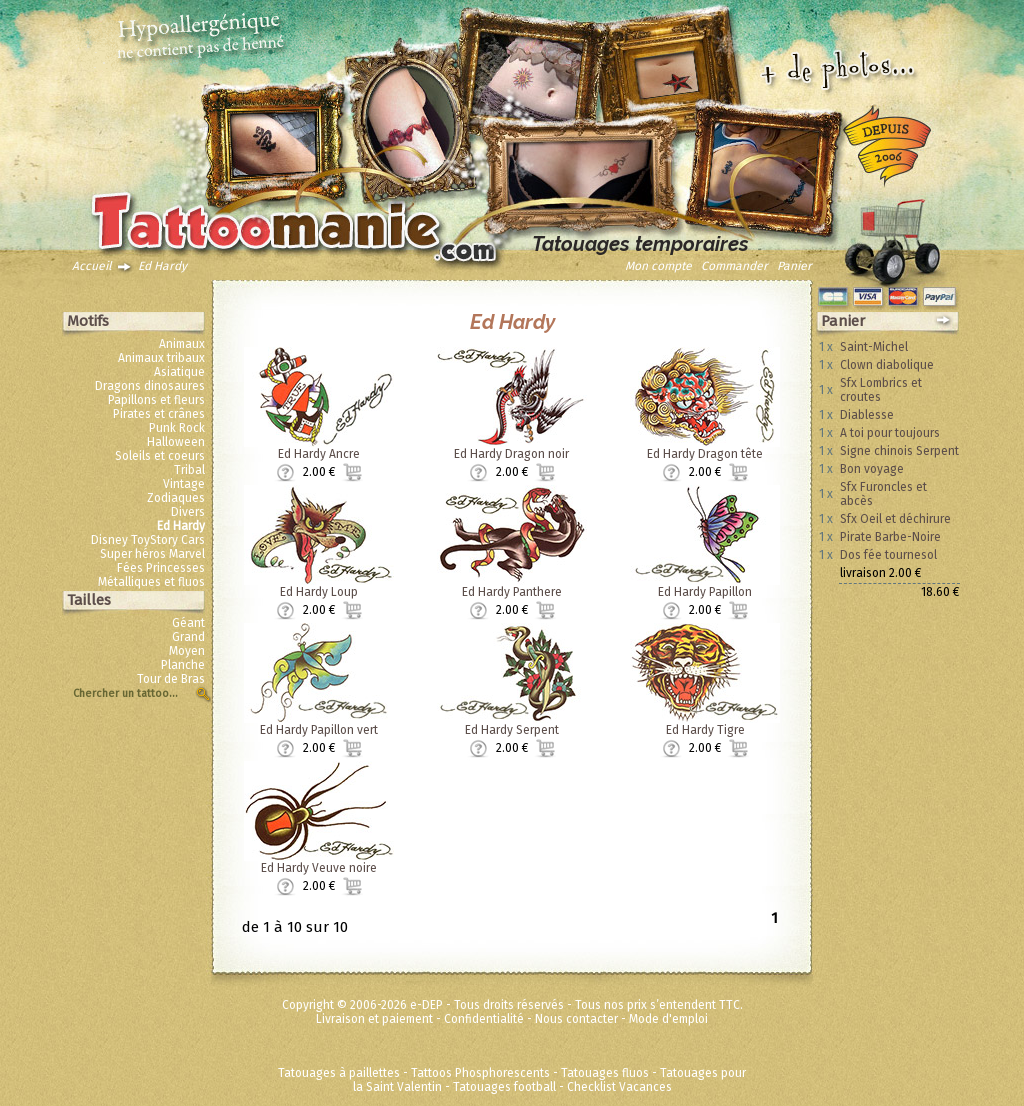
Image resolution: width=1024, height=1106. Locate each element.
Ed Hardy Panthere (512, 592)
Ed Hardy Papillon (705, 592)
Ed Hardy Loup (319, 592)
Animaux (182, 344)
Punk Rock (177, 428)
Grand (188, 637)
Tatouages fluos (605, 1073)
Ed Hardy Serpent (512, 730)
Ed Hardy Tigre (705, 730)
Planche (183, 665)
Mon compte (658, 266)
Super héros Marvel (152, 554)
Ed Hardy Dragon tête (705, 454)
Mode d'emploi (668, 1019)
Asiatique (179, 372)
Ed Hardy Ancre (319, 454)
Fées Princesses (161, 568)
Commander (734, 266)
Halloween (176, 442)
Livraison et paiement (374, 1019)
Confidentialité (484, 1019)
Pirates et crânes (159, 414)
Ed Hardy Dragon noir (511, 454)
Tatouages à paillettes (339, 1073)
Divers (188, 512)
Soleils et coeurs (160, 456)
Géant (188, 623)
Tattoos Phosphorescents (480, 1073)
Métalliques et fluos (151, 582)
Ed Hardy (162, 266)
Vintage (184, 484)
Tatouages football (504, 1087)
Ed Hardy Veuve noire (319, 868)
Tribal (189, 470)
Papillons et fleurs (156, 400)
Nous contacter (576, 1019)
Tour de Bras (171, 679)
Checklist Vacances (619, 1087)
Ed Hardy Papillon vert (319, 730)
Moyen (187, 651)
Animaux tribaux (161, 358)
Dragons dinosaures (150, 386)
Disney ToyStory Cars (148, 540)
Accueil (92, 266)
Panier (794, 266)
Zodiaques (176, 498)
